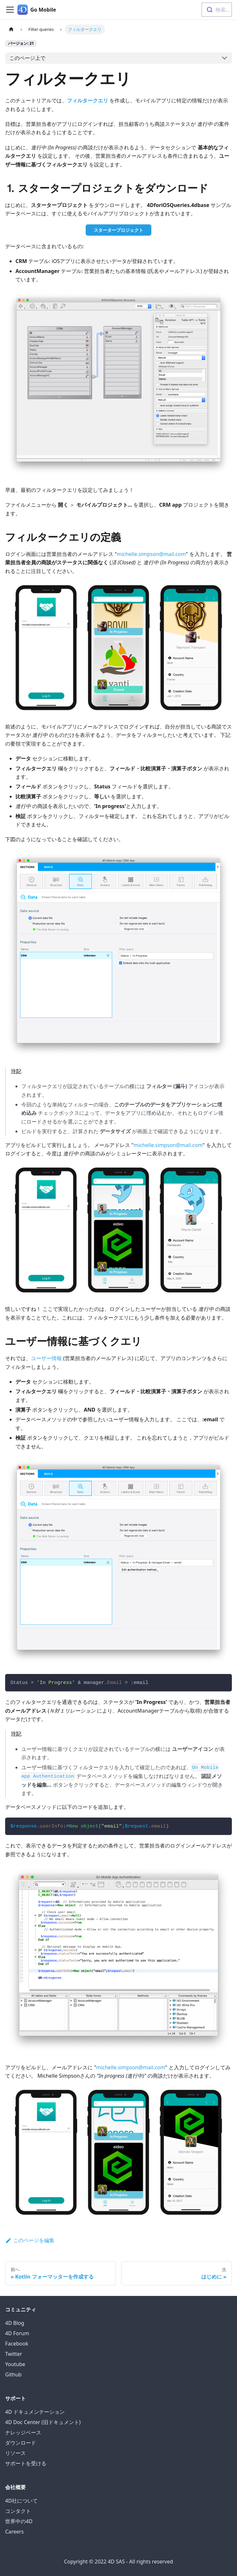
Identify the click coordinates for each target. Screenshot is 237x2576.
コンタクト (18, 2511)
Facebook (16, 2343)
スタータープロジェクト (118, 230)
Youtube (15, 2364)
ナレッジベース (23, 2432)
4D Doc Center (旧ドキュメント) (43, 2422)
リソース (15, 2453)
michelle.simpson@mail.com (151, 554)
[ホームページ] (11, 29)
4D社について (21, 2500)
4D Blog (14, 2323)
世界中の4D (19, 2521)
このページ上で (27, 57)
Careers (14, 2531)
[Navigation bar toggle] (10, 9)
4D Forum (17, 2333)
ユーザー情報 (46, 1358)
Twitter (13, 2353)
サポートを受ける (25, 2463)
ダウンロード (20, 2442)
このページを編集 (29, 2240)
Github (13, 2374)
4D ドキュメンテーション (35, 2411)
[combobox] (217, 10)
